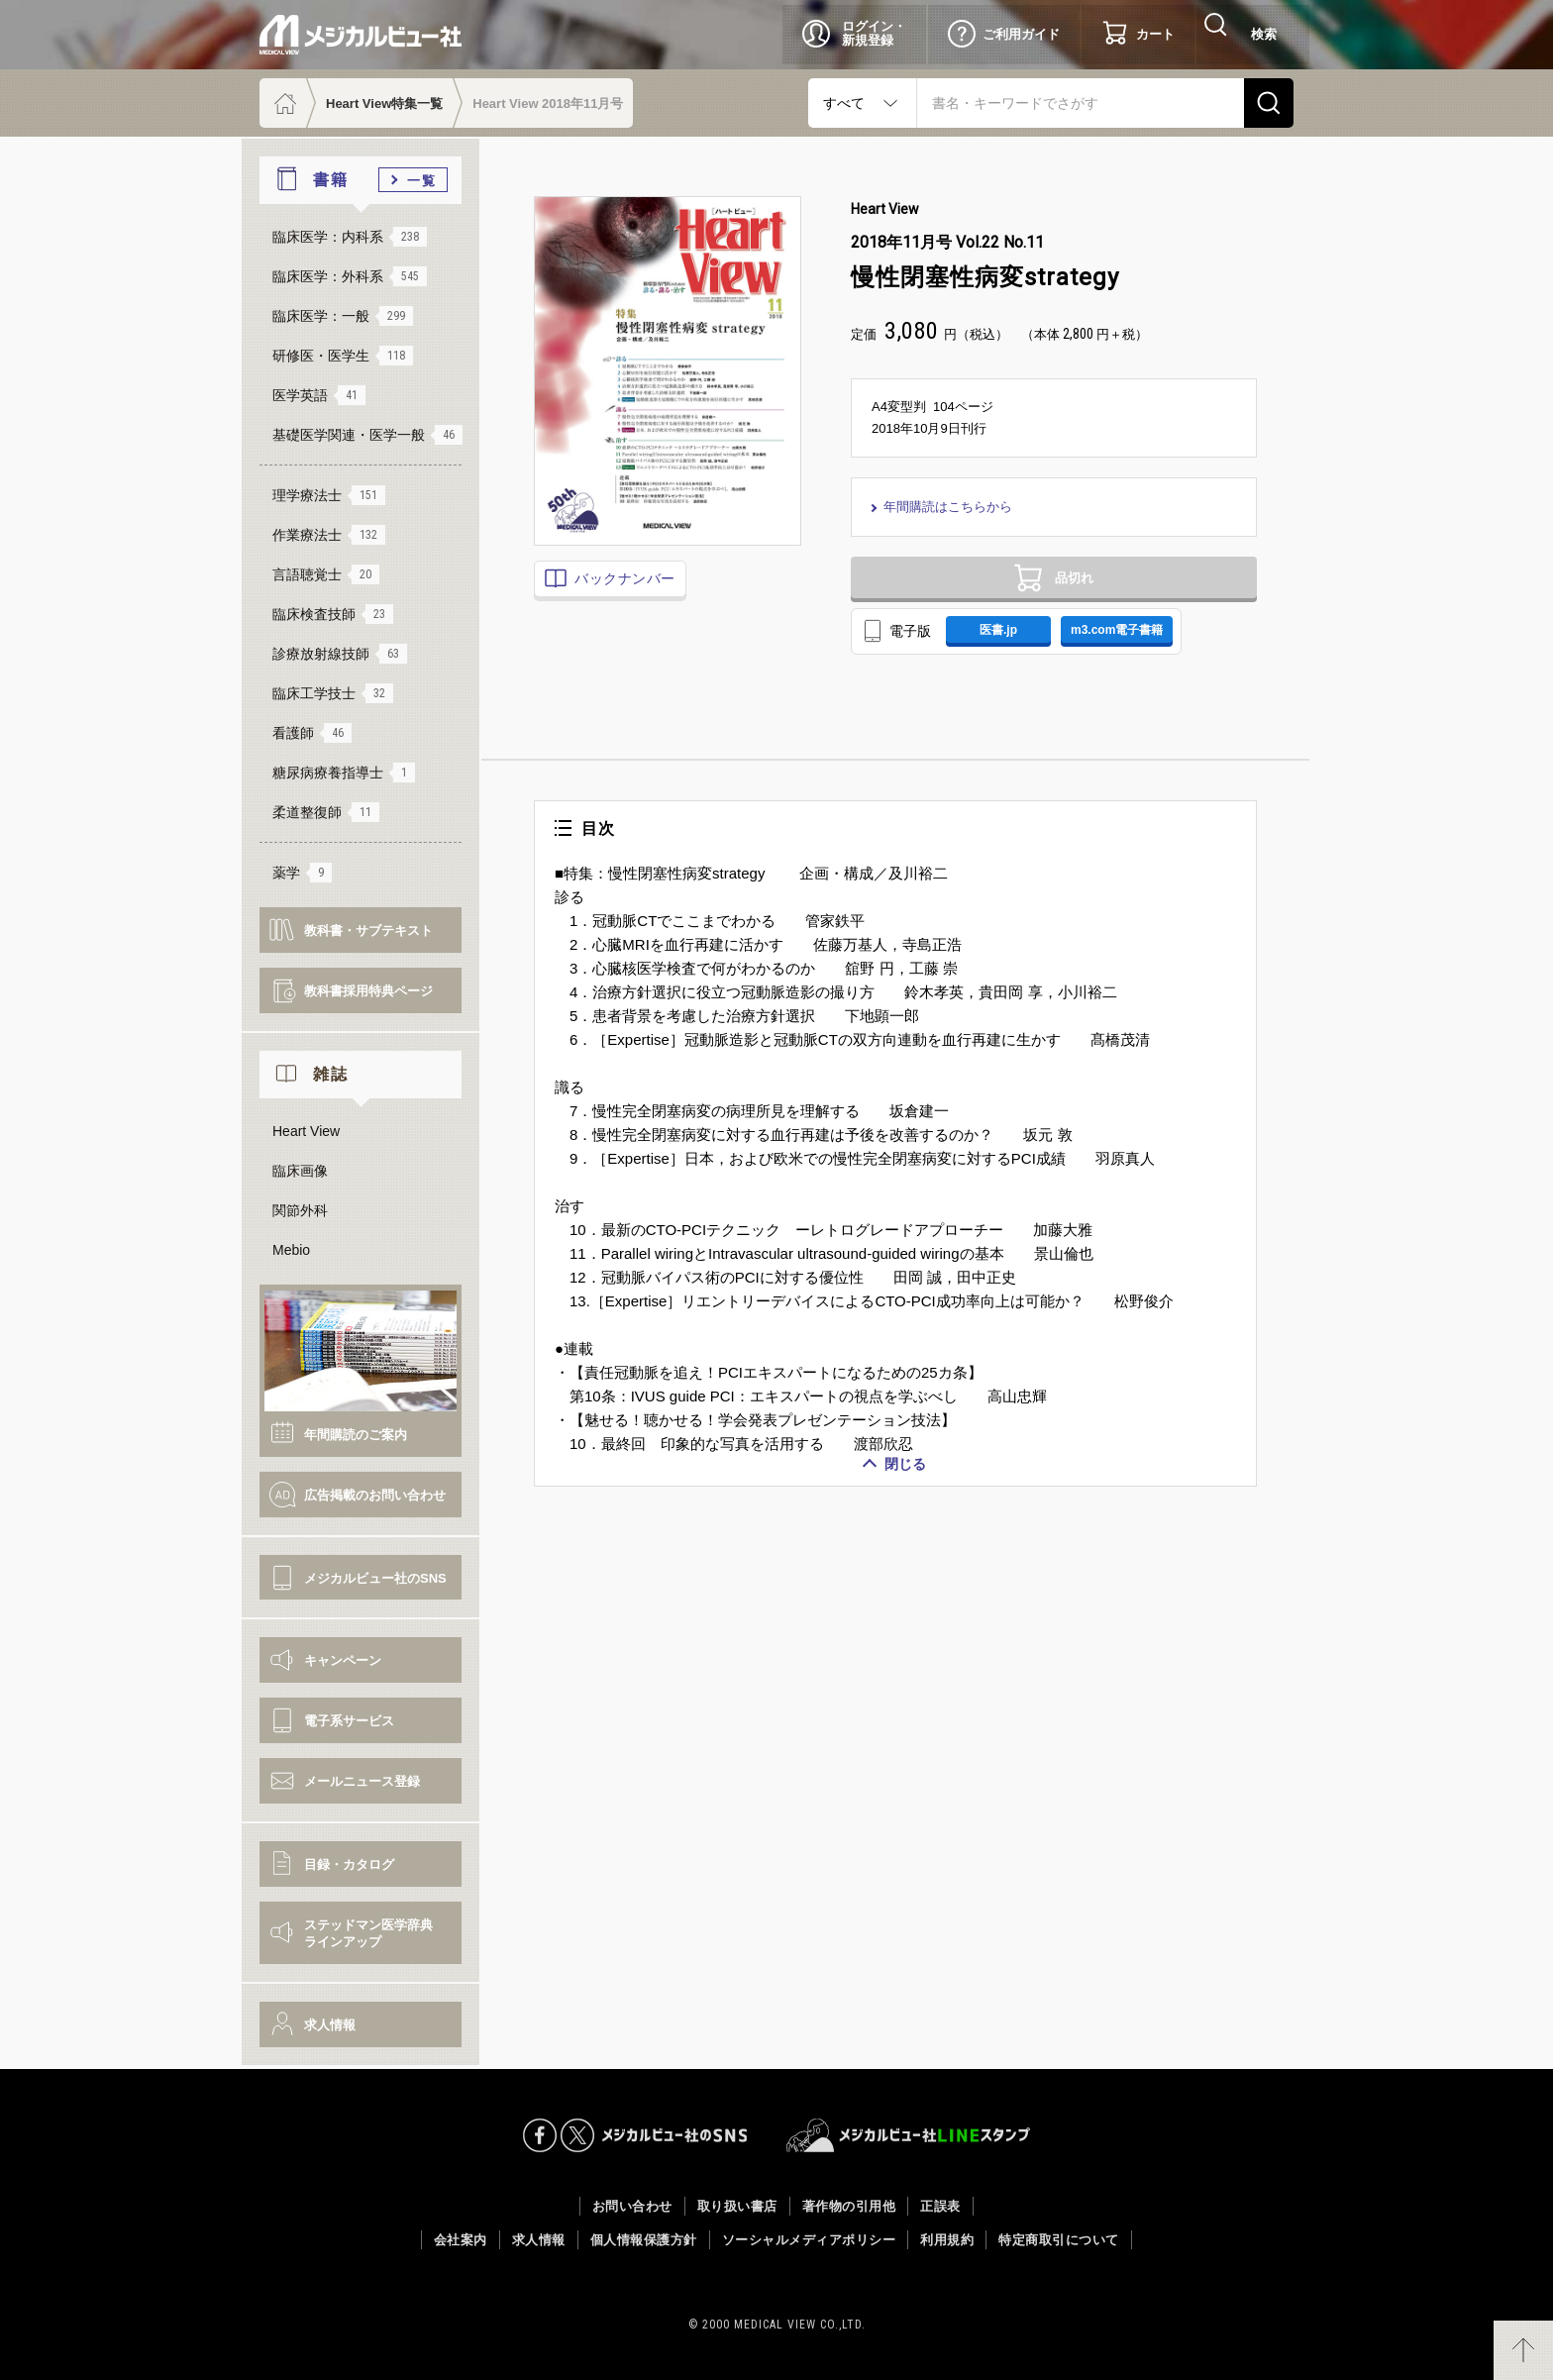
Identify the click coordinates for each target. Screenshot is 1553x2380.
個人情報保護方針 (643, 2239)
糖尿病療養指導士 (343, 772)
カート (1155, 34)
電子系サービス (349, 1720)
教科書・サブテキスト (368, 930)
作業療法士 (328, 535)
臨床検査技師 (332, 614)
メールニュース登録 (362, 1781)
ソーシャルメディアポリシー (809, 2239)
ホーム (282, 103)
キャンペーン (342, 1660)
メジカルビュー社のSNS (375, 1578)
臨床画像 (300, 1171)
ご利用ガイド (1021, 34)
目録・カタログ (349, 1864)
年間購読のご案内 (355, 1434)
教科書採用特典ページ (368, 990)
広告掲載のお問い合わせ (375, 1495)
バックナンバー (623, 578)
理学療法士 (328, 495)
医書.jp (1005, 645)
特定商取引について (1058, 2239)
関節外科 (300, 1210)
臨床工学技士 (332, 693)
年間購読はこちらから (950, 506)
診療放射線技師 (339, 654)
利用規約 (947, 2239)
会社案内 (460, 2239)
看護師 (312, 733)
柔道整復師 (325, 812)
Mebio (291, 1250)
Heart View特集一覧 (384, 103)
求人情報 (330, 2025)
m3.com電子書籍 (1138, 645)
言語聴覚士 (325, 574)
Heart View (306, 1131)
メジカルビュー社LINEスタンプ (908, 2135)
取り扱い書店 (737, 2206)
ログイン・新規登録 (874, 33)
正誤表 (940, 2206)
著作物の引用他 (849, 2206)
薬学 (302, 872)
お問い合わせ (632, 2206)
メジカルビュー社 (360, 34)
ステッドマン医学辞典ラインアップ (368, 1933)
